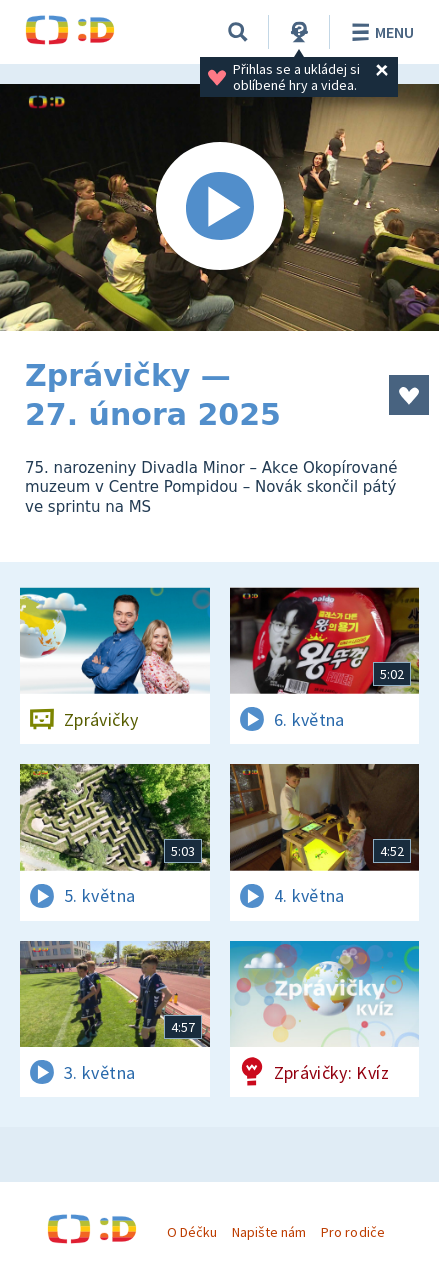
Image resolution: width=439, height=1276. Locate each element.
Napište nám (269, 1232)
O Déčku (192, 1232)
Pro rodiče (352, 1232)
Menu (379, 32)
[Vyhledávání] (238, 32)
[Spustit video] (219, 207)
